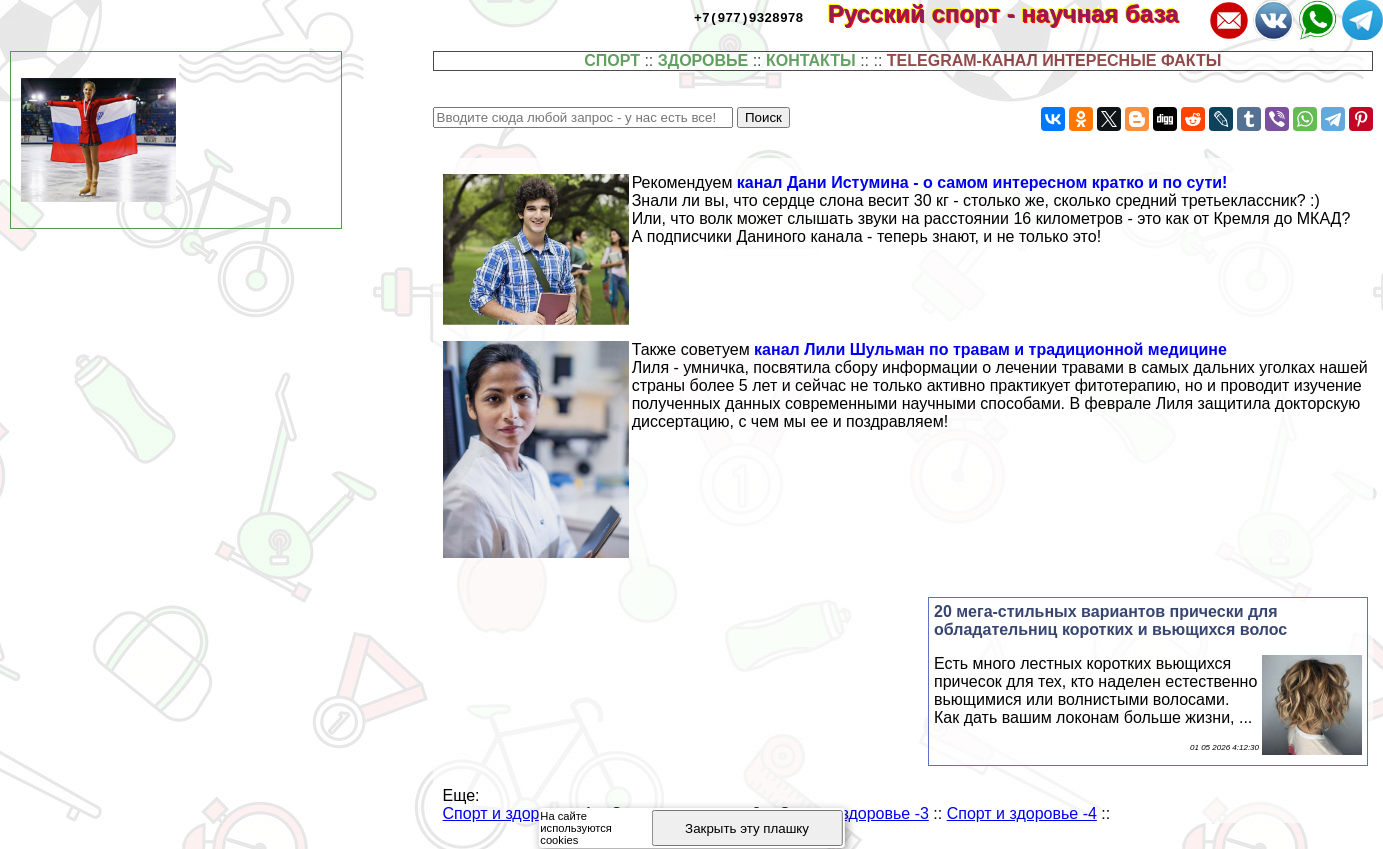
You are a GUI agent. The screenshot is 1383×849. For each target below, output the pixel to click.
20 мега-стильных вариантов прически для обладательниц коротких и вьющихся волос (1110, 620)
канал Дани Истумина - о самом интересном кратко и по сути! (982, 182)
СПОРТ (612, 60)
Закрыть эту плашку (747, 828)
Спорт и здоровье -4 (1022, 813)
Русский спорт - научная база (1016, 13)
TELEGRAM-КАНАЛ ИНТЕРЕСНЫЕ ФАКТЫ (1054, 60)
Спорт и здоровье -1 (518, 813)
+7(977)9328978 (748, 17)
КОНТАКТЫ (811, 60)
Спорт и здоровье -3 (854, 813)
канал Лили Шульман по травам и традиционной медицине (990, 349)
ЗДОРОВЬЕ (703, 60)
